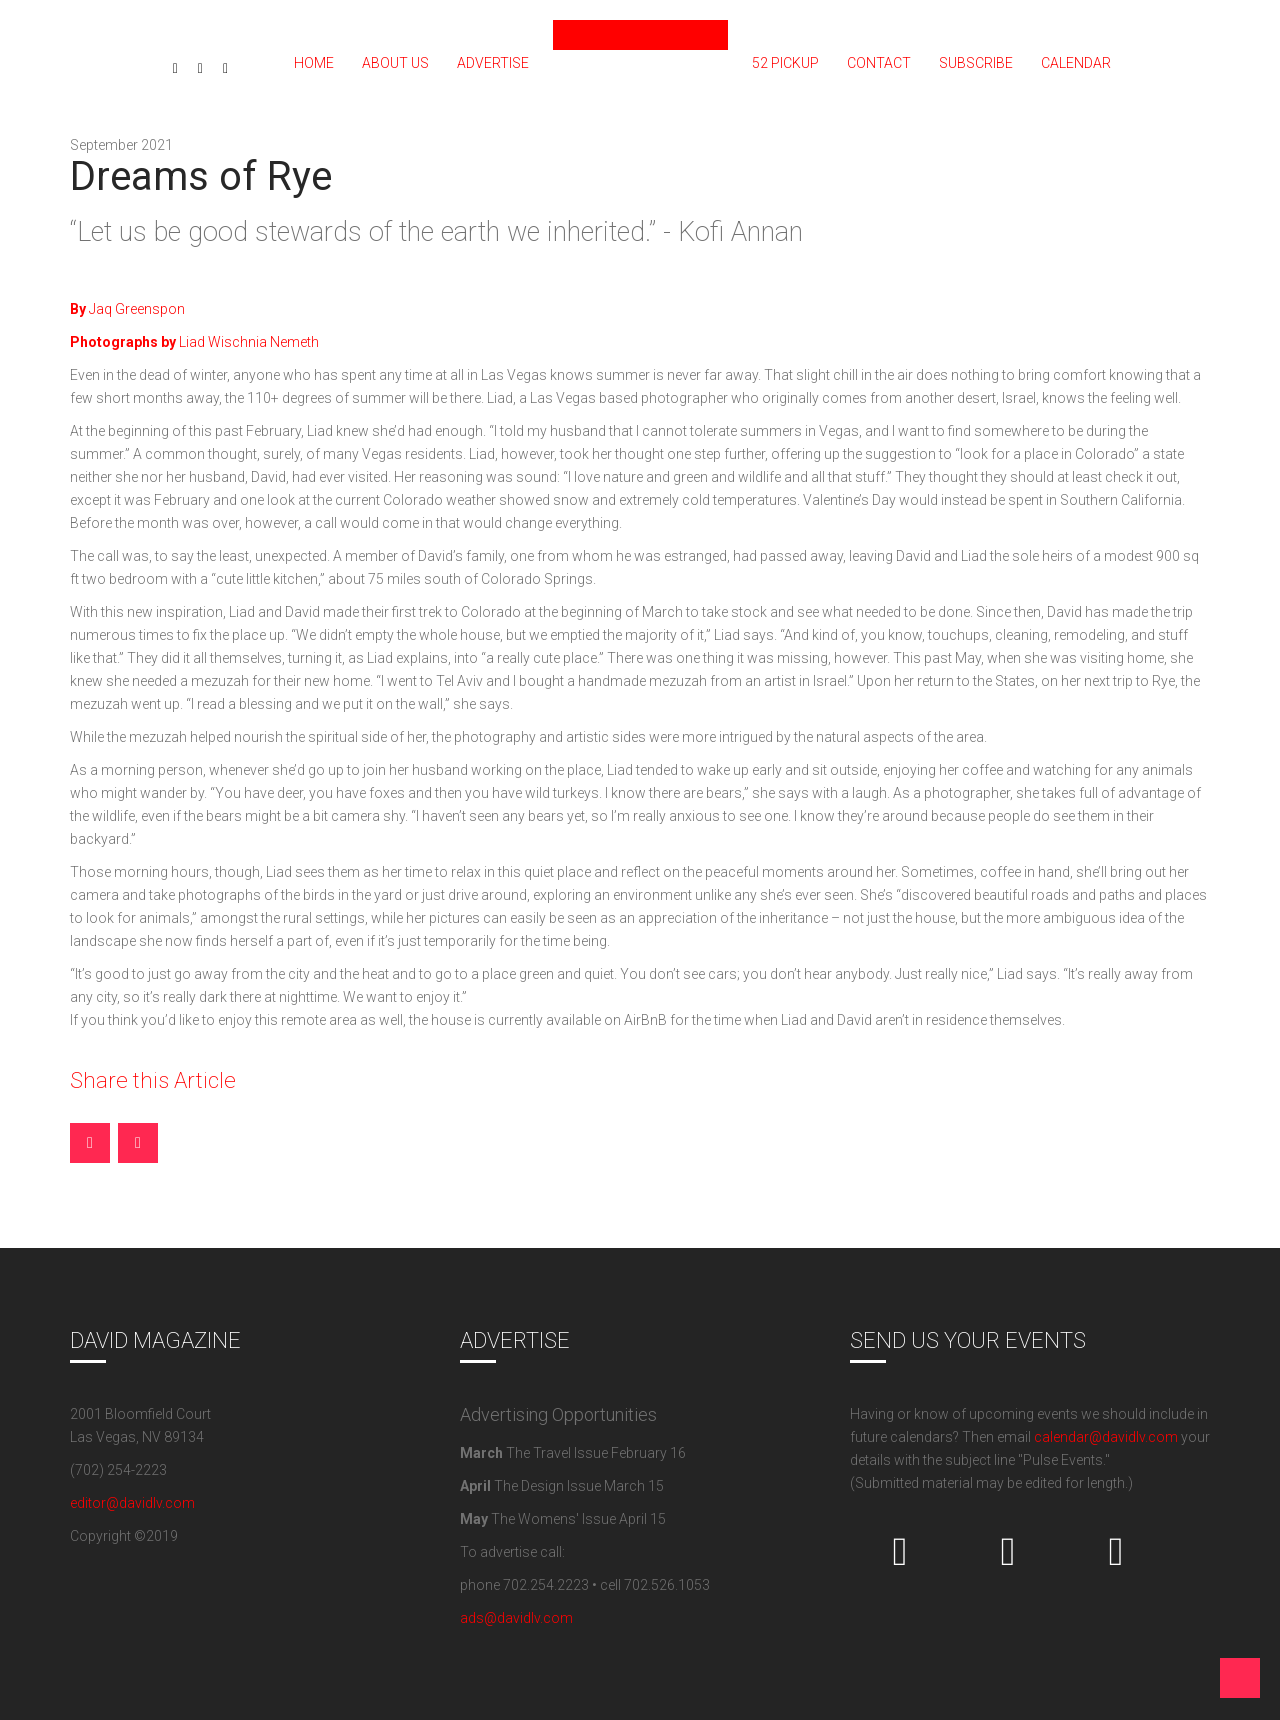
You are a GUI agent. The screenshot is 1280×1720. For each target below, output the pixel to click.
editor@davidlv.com (132, 1503)
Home (314, 63)
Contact (879, 63)
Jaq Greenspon (127, 309)
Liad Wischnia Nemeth (194, 342)
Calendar (1076, 63)
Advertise (493, 63)
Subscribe (976, 63)
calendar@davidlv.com (1106, 1437)
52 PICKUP (785, 63)
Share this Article (153, 1080)
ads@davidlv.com (516, 1618)
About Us (395, 63)
